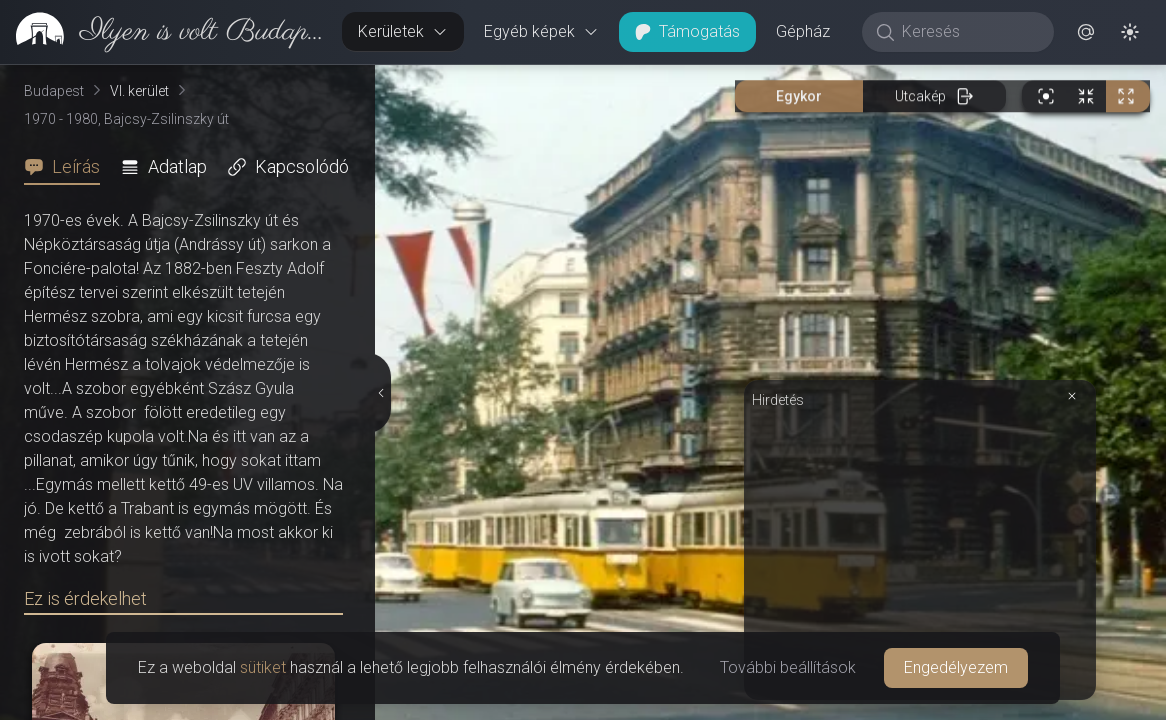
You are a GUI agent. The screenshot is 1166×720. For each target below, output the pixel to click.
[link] (163, 32)
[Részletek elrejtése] (382, 393)
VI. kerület (139, 91)
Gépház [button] (803, 31)
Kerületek (403, 31)
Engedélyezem (956, 667)
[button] (1086, 32)
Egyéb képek (541, 31)
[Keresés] (968, 32)
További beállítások (788, 667)
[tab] (68, 167)
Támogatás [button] (687, 31)
